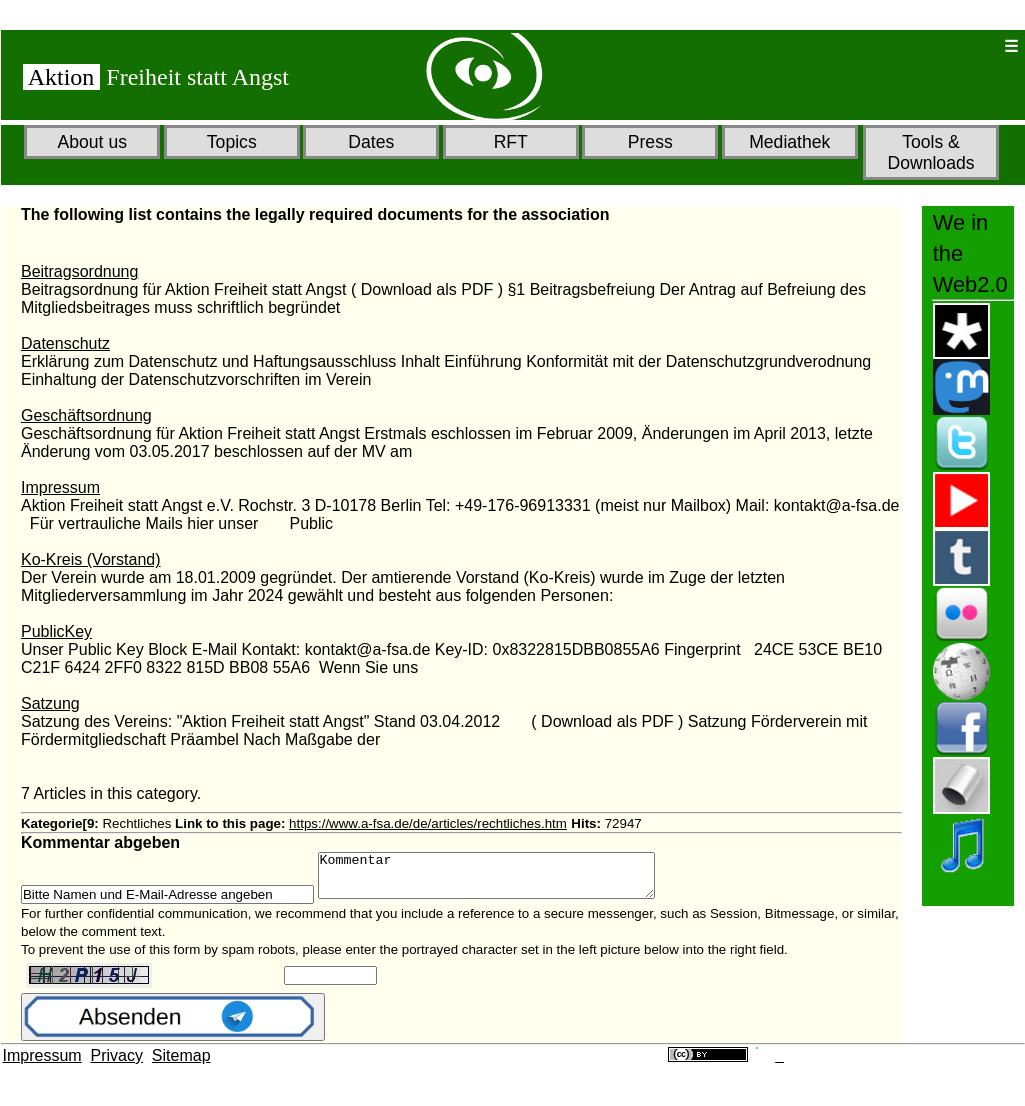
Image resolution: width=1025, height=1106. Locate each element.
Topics (232, 142)
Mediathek (789, 142)
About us (92, 142)
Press (650, 142)
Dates (371, 142)
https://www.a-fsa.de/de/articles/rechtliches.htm (428, 823)
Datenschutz (65, 343)
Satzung (50, 703)
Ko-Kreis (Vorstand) (91, 559)
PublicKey (56, 631)
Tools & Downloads (930, 152)
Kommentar (506, 880)
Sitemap (181, 1064)
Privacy (117, 1064)
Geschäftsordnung (86, 415)
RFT (511, 142)
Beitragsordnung (79, 271)
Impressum (60, 487)
